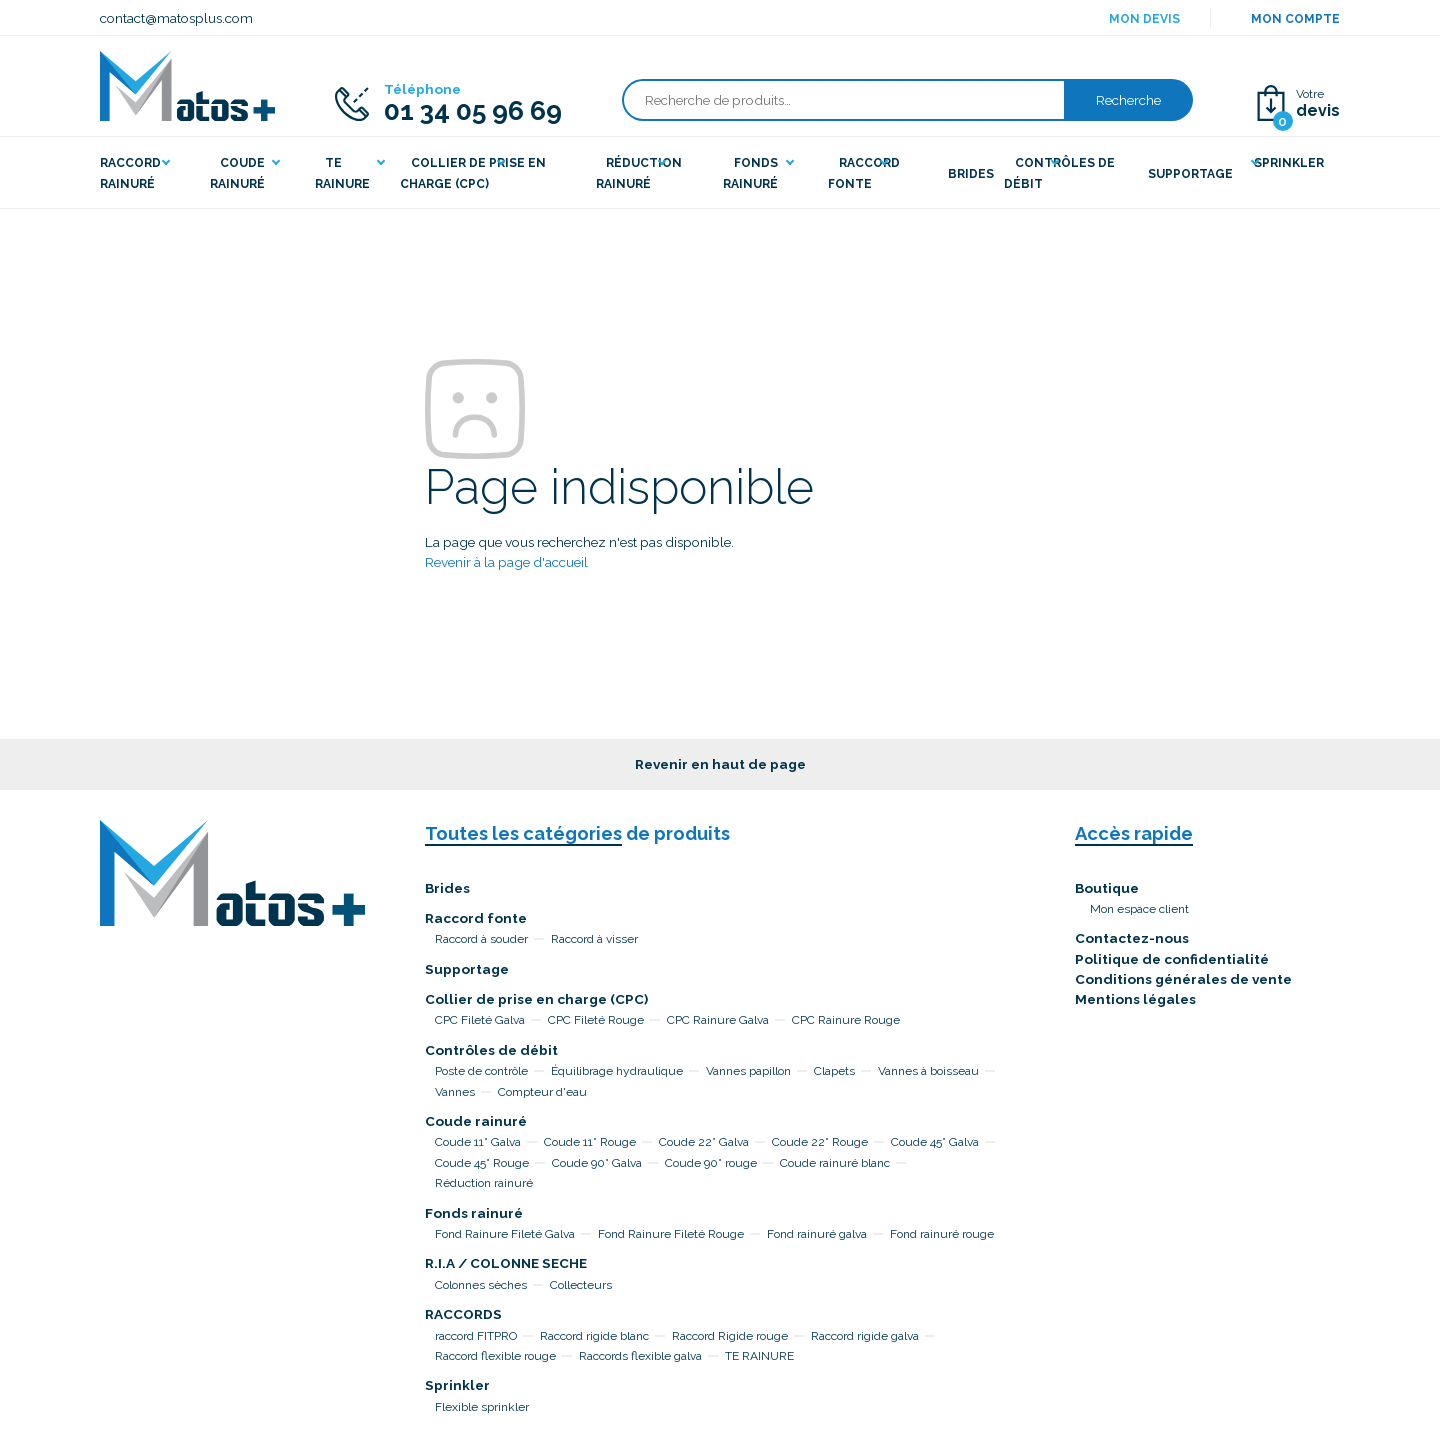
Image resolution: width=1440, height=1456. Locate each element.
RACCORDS (463, 1314)
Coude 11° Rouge (590, 1142)
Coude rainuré (476, 1121)
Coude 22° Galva (704, 1142)
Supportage (467, 969)
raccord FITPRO (476, 1336)
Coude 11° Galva (478, 1142)
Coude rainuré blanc (835, 1163)
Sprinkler (457, 1385)
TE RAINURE (759, 1356)
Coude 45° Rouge (482, 1163)
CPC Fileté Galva (480, 1020)
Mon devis (1144, 19)
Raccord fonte (476, 918)
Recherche (1128, 100)
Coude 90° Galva (597, 1163)
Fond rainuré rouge (942, 1234)
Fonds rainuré (474, 1213)
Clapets (834, 1071)
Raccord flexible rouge (495, 1356)
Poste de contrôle (481, 1071)
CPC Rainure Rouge (846, 1020)
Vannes (455, 1092)
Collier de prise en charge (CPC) (536, 999)
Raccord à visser (594, 939)
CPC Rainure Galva (718, 1020)
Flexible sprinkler (482, 1407)
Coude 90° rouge (711, 1163)
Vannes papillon (748, 1071)
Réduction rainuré (484, 1183)
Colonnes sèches (481, 1285)
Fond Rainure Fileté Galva (505, 1234)
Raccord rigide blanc (594, 1336)
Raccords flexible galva (640, 1356)
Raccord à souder (481, 939)
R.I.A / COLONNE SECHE (506, 1263)
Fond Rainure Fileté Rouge (671, 1234)
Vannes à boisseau (928, 1071)
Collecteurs (581, 1285)
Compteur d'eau (542, 1092)
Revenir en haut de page (720, 764)
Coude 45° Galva (935, 1142)
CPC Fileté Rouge (596, 1020)
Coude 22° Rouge (820, 1142)
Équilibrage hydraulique (617, 1071)
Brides (447, 888)
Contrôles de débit (491, 1050)
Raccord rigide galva (865, 1336)
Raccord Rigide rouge (730, 1336)
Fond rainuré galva (817, 1234)
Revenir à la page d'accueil (506, 562)
